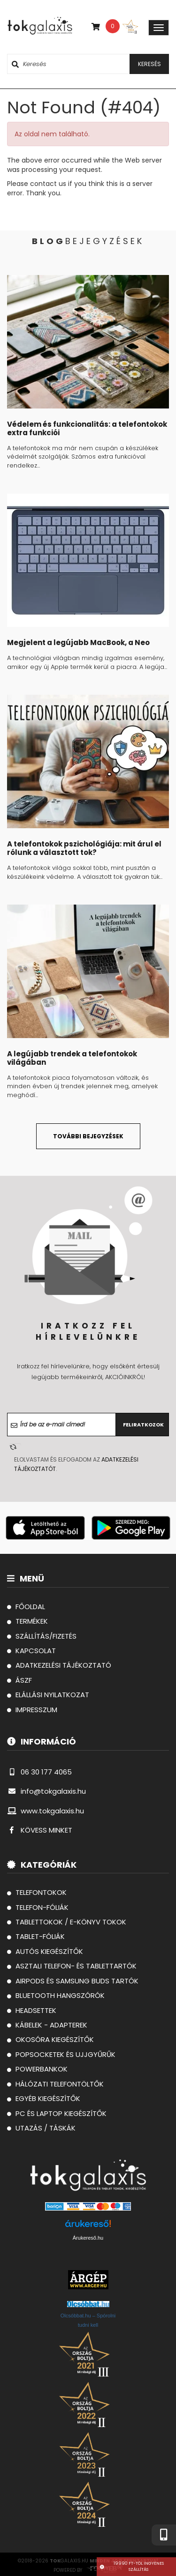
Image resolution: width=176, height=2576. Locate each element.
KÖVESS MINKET (39, 1830)
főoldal (26, 1606)
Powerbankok (37, 2069)
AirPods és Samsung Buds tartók (72, 1981)
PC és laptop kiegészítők (57, 2113)
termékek (27, 1621)
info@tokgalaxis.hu (46, 1791)
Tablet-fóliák (36, 1936)
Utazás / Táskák (41, 2128)
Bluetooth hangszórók (56, 1995)
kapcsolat (31, 1650)
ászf (19, 1680)
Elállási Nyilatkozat (48, 1695)
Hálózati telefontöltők (55, 2084)
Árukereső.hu (88, 2238)
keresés (149, 64)
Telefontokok (37, 1892)
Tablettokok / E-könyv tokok (66, 1922)
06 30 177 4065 (39, 1772)
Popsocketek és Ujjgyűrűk (61, 2054)
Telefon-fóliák (38, 1907)
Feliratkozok (143, 1424)
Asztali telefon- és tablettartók (72, 1966)
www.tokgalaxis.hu (45, 1811)
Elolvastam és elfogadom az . (76, 1464)
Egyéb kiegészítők (43, 2098)
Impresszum (32, 1710)
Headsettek (31, 2010)
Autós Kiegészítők (45, 1951)
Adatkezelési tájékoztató (59, 1665)
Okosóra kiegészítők (50, 2039)
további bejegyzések (88, 1136)
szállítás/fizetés (42, 1636)
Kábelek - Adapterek (47, 2025)
